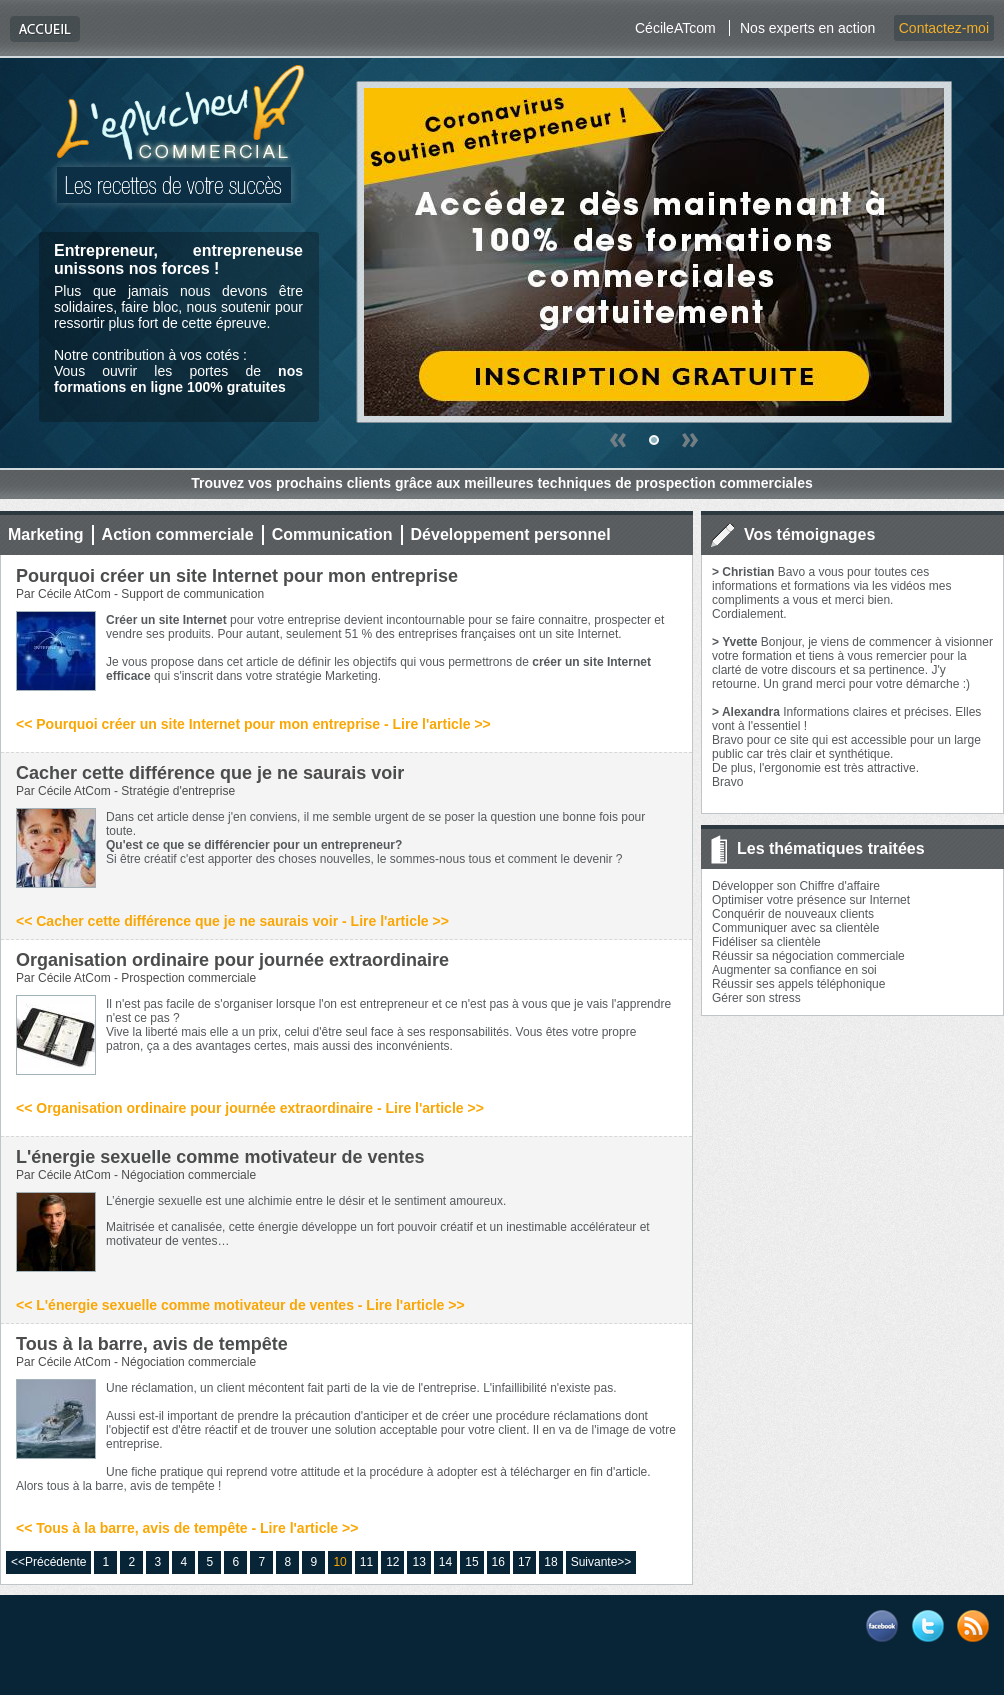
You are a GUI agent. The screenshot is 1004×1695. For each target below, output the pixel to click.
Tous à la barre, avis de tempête (152, 1344)
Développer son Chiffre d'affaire (796, 886)
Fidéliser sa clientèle (766, 942)
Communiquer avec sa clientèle (795, 928)
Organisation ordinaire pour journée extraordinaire (232, 960)
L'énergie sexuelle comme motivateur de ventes (220, 1157)
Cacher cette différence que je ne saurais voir (210, 773)
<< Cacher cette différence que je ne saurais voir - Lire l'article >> (232, 921)
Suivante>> (601, 1562)
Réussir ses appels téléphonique (798, 984)
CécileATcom (675, 28)
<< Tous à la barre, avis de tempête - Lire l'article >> (187, 1528)
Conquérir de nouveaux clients (793, 914)
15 (471, 1562)
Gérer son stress (756, 998)
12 (392, 1562)
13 (418, 1562)
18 (550, 1562)
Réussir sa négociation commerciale (808, 956)
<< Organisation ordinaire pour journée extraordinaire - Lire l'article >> (250, 1108)
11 (366, 1562)
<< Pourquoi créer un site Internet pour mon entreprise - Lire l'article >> (253, 724)
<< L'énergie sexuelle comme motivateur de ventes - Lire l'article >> (240, 1305)
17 (524, 1562)
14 (445, 1562)
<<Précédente (48, 1562)
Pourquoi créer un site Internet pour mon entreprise (237, 576)
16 (498, 1562)
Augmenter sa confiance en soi (794, 970)
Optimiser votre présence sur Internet (811, 900)
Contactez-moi (944, 28)
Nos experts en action (807, 28)
